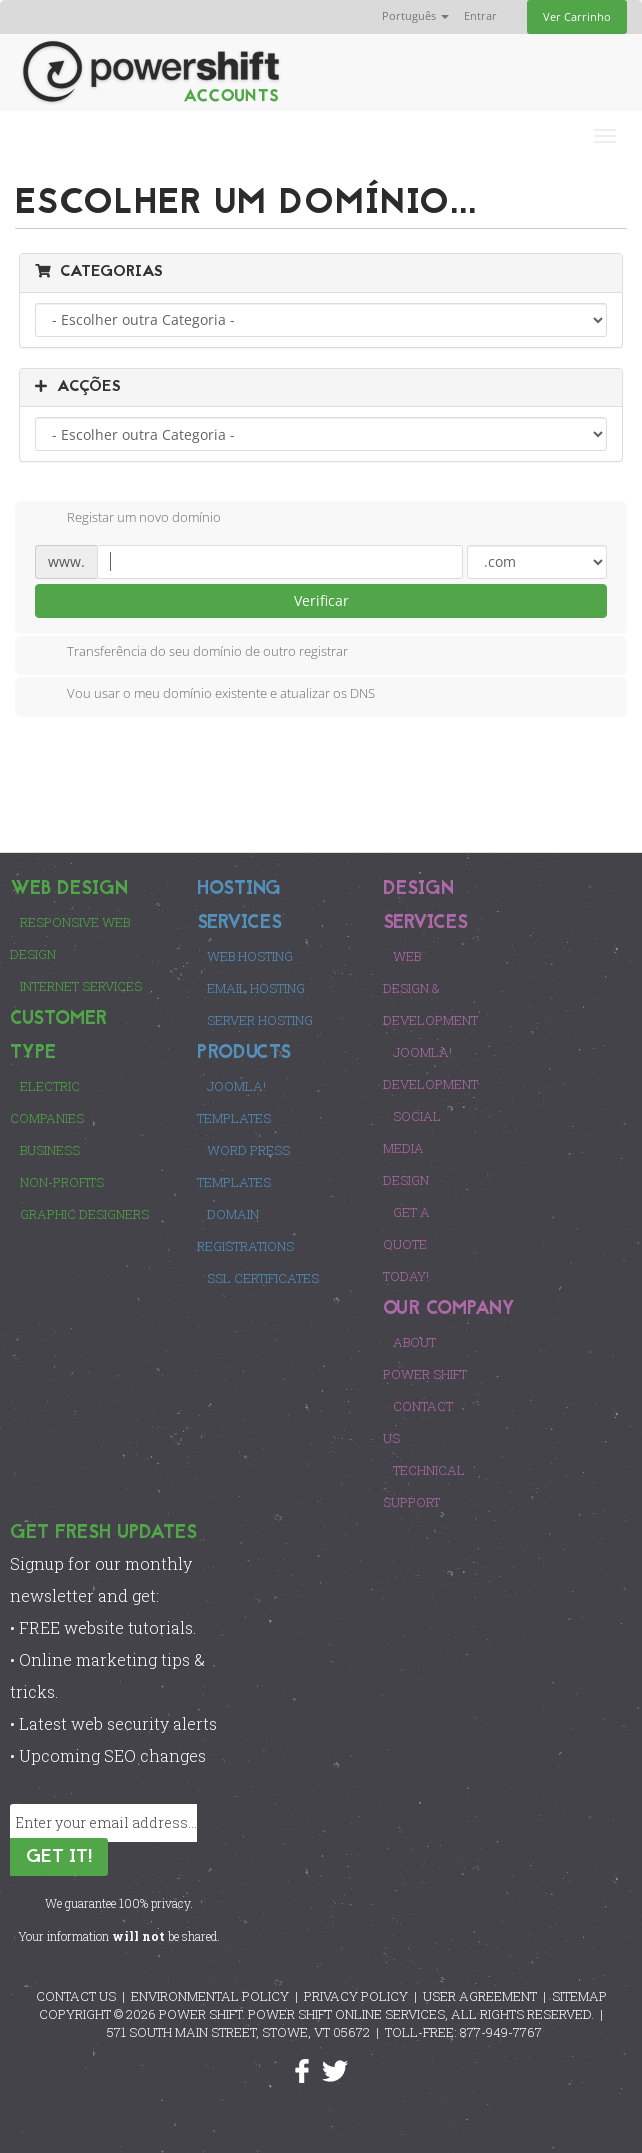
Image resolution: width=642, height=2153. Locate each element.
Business (50, 1150)
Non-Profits (62, 1182)
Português (415, 15)
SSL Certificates (263, 1278)
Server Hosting (260, 1020)
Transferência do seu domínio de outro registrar (191, 653)
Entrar (480, 15)
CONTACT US (76, 1996)
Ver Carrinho (577, 16)
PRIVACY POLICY (356, 1996)
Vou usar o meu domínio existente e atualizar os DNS (205, 695)
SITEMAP (579, 1996)
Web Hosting (250, 956)
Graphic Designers (84, 1214)
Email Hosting (256, 988)
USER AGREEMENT (480, 1996)
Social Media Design (412, 1148)
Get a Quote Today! (406, 1244)
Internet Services (81, 986)
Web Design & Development (430, 988)
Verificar (321, 600)
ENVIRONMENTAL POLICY (210, 1996)
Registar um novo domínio (128, 519)
